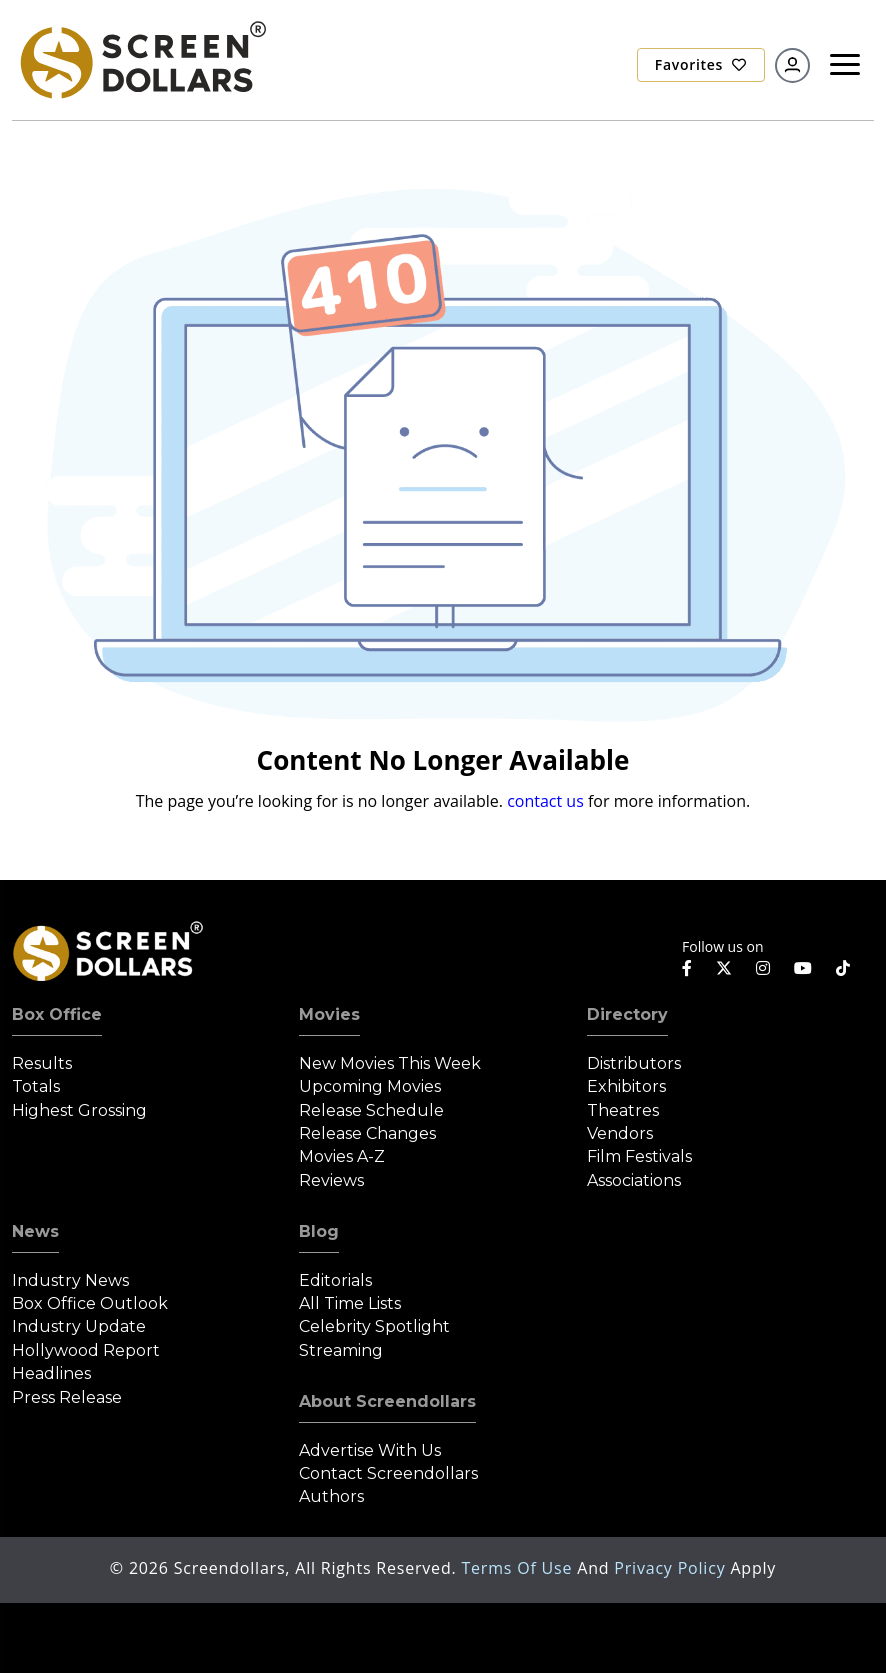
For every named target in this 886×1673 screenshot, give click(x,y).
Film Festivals (639, 1156)
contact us (545, 801)
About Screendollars (387, 1401)
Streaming (341, 1350)
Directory (627, 1014)
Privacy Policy (672, 1568)
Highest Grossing (79, 1110)
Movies (329, 1014)
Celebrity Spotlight (374, 1326)
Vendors (620, 1133)
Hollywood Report (86, 1350)
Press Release (67, 1397)
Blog (319, 1231)
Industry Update (79, 1326)
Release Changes (367, 1133)
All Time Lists (350, 1303)
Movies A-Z (342, 1156)
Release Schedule (371, 1110)
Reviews (331, 1180)
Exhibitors (626, 1086)
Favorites (701, 64)
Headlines (51, 1373)
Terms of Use (519, 1568)
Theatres (623, 1110)
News (35, 1231)
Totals (36, 1086)
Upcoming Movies (370, 1086)
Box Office (57, 1014)
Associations (634, 1180)
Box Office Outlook (90, 1303)
